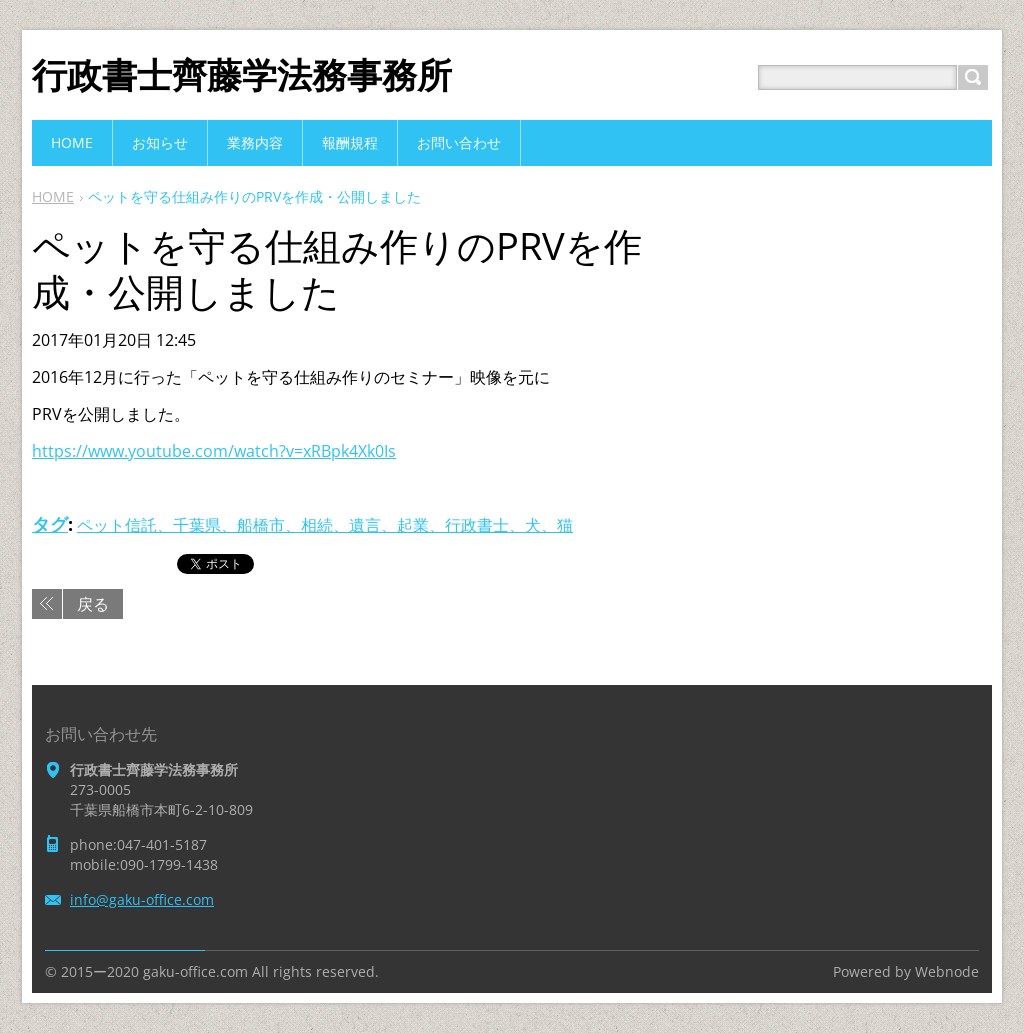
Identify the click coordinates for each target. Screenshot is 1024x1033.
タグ (50, 524)
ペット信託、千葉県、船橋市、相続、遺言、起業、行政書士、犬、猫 (325, 525)
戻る (93, 604)
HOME (53, 196)
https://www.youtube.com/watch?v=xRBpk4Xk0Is (214, 451)
